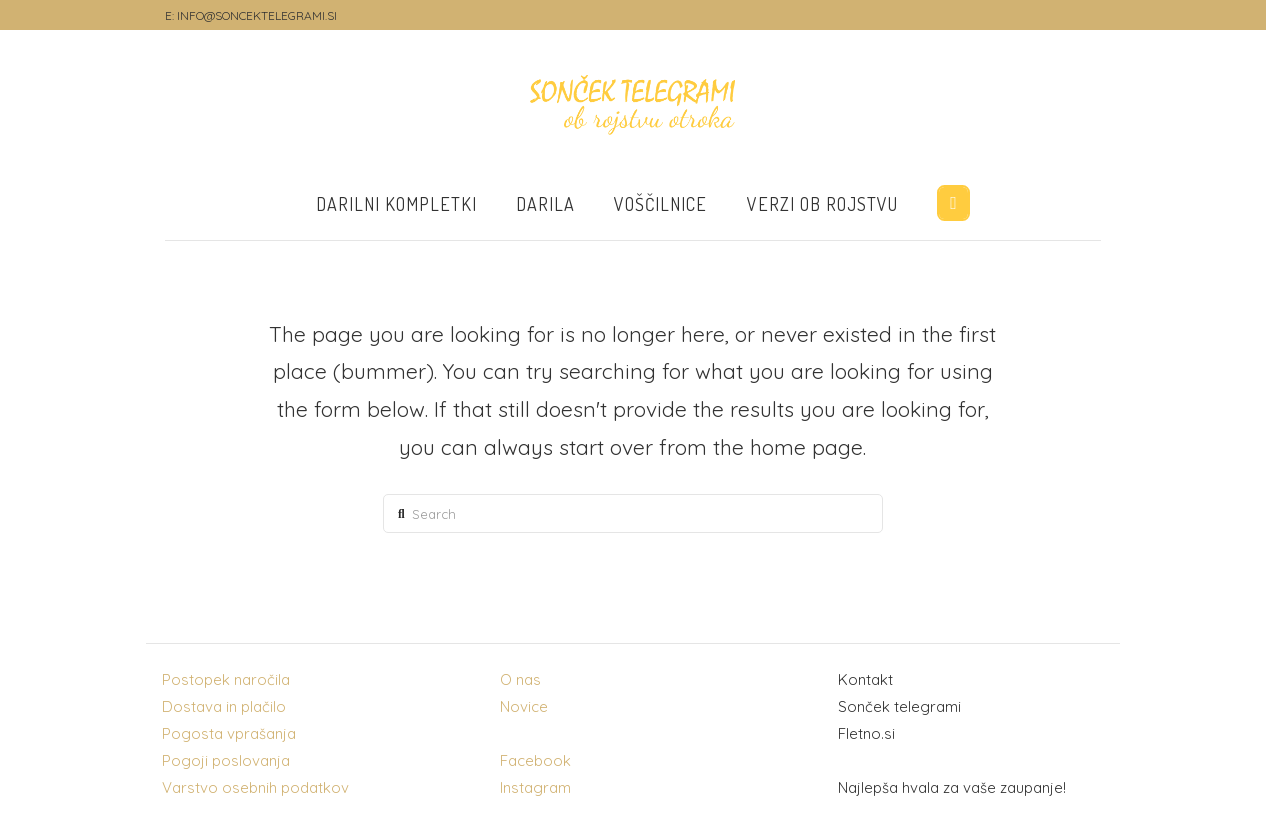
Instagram (535, 787)
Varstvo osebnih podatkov (255, 787)
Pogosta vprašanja (229, 733)
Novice (524, 706)
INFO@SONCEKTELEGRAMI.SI (257, 15)
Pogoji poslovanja (226, 760)
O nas (520, 679)
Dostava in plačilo (224, 706)
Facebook (535, 760)
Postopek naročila (226, 679)
